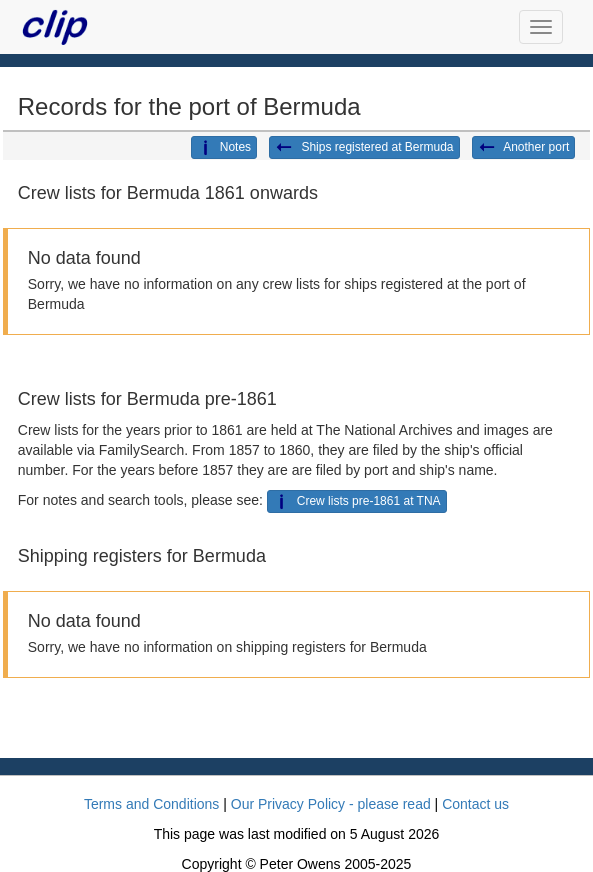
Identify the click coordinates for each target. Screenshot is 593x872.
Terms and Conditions (151, 804)
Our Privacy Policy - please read (331, 804)
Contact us (475, 804)
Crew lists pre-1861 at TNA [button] (357, 502)
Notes (224, 148)
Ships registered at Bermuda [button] (364, 148)
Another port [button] (524, 148)
